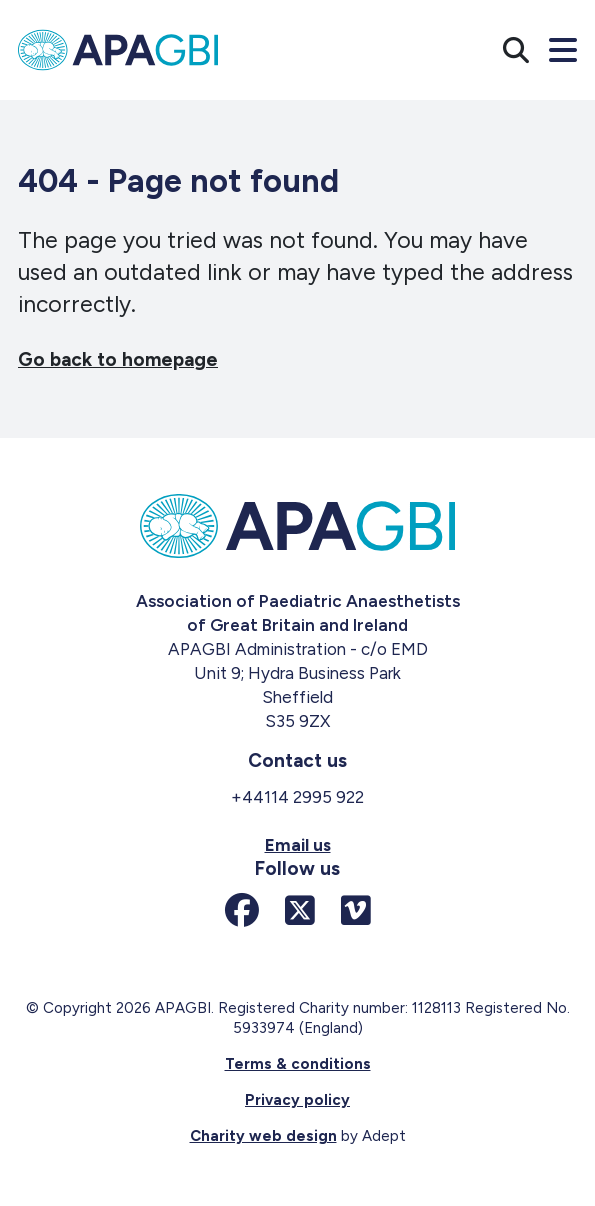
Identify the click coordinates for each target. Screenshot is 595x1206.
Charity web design (263, 1136)
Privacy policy (297, 1100)
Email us (298, 845)
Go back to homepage (118, 359)
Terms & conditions (298, 1064)
